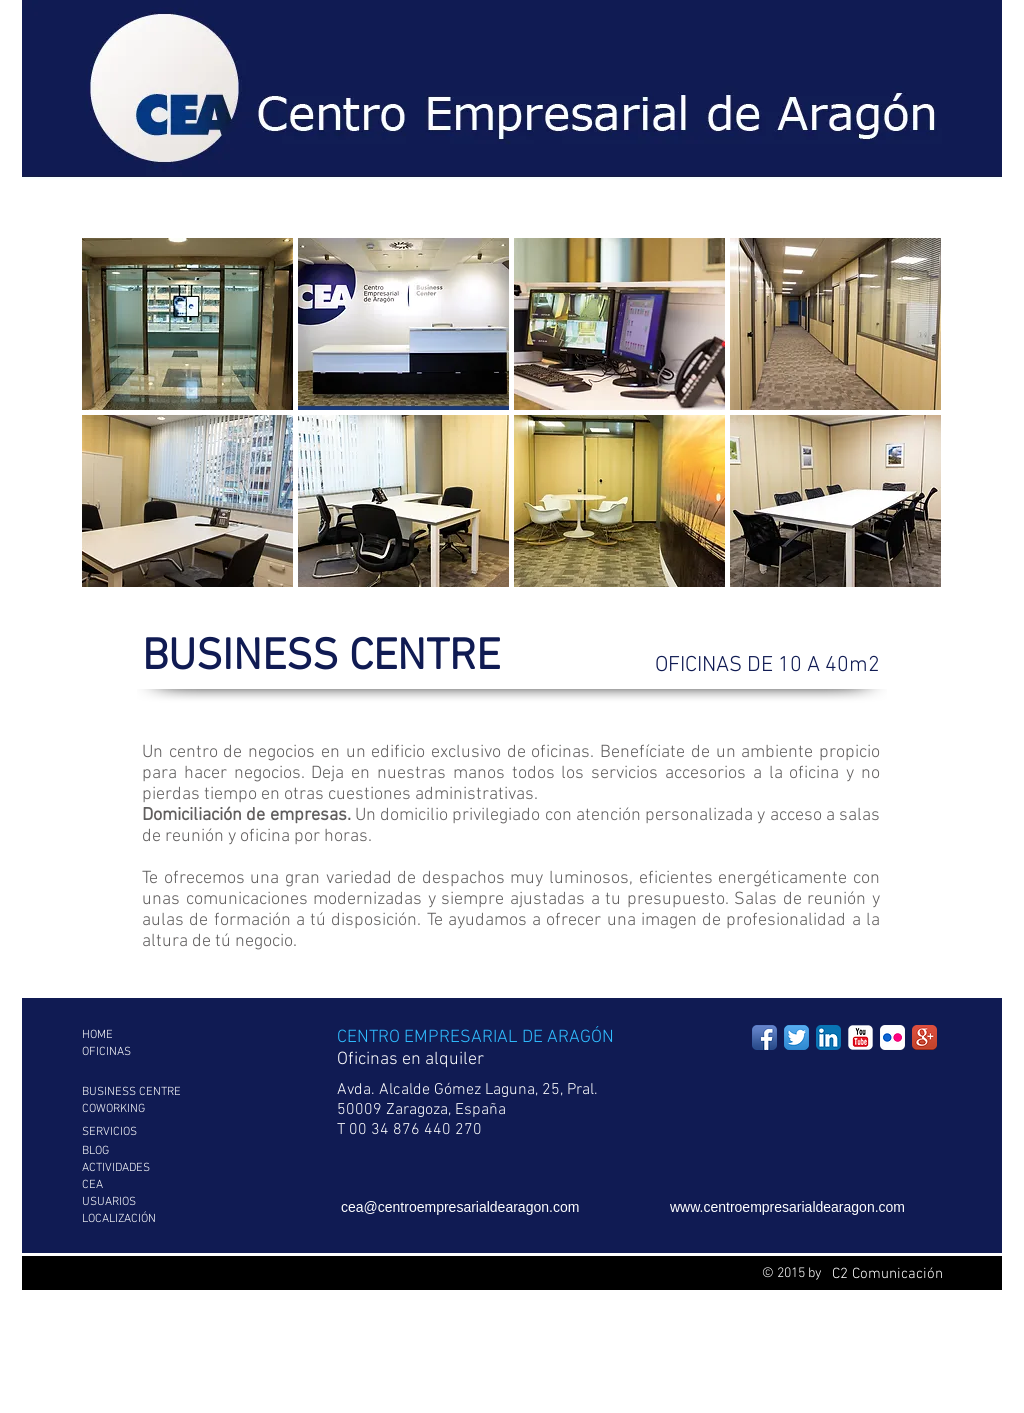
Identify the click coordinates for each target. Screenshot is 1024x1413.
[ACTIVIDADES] (157, 1168)
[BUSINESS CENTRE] (157, 1092)
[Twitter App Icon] (796, 1037)
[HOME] (157, 1035)
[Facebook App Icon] (764, 1037)
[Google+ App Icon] (924, 1037)
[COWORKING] (157, 1109)
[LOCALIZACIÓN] (157, 1219)
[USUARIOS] (157, 1202)
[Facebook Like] (863, 47)
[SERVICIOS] (157, 1132)
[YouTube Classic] (860, 1037)
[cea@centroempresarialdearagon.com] (491, 1208)
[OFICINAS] (157, 1052)
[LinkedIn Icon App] (828, 1037)
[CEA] (157, 1185)
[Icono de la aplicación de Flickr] (892, 1037)
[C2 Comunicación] (887, 1274)
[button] (187, 324)
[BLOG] (157, 1151)
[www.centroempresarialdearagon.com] (806, 1208)
